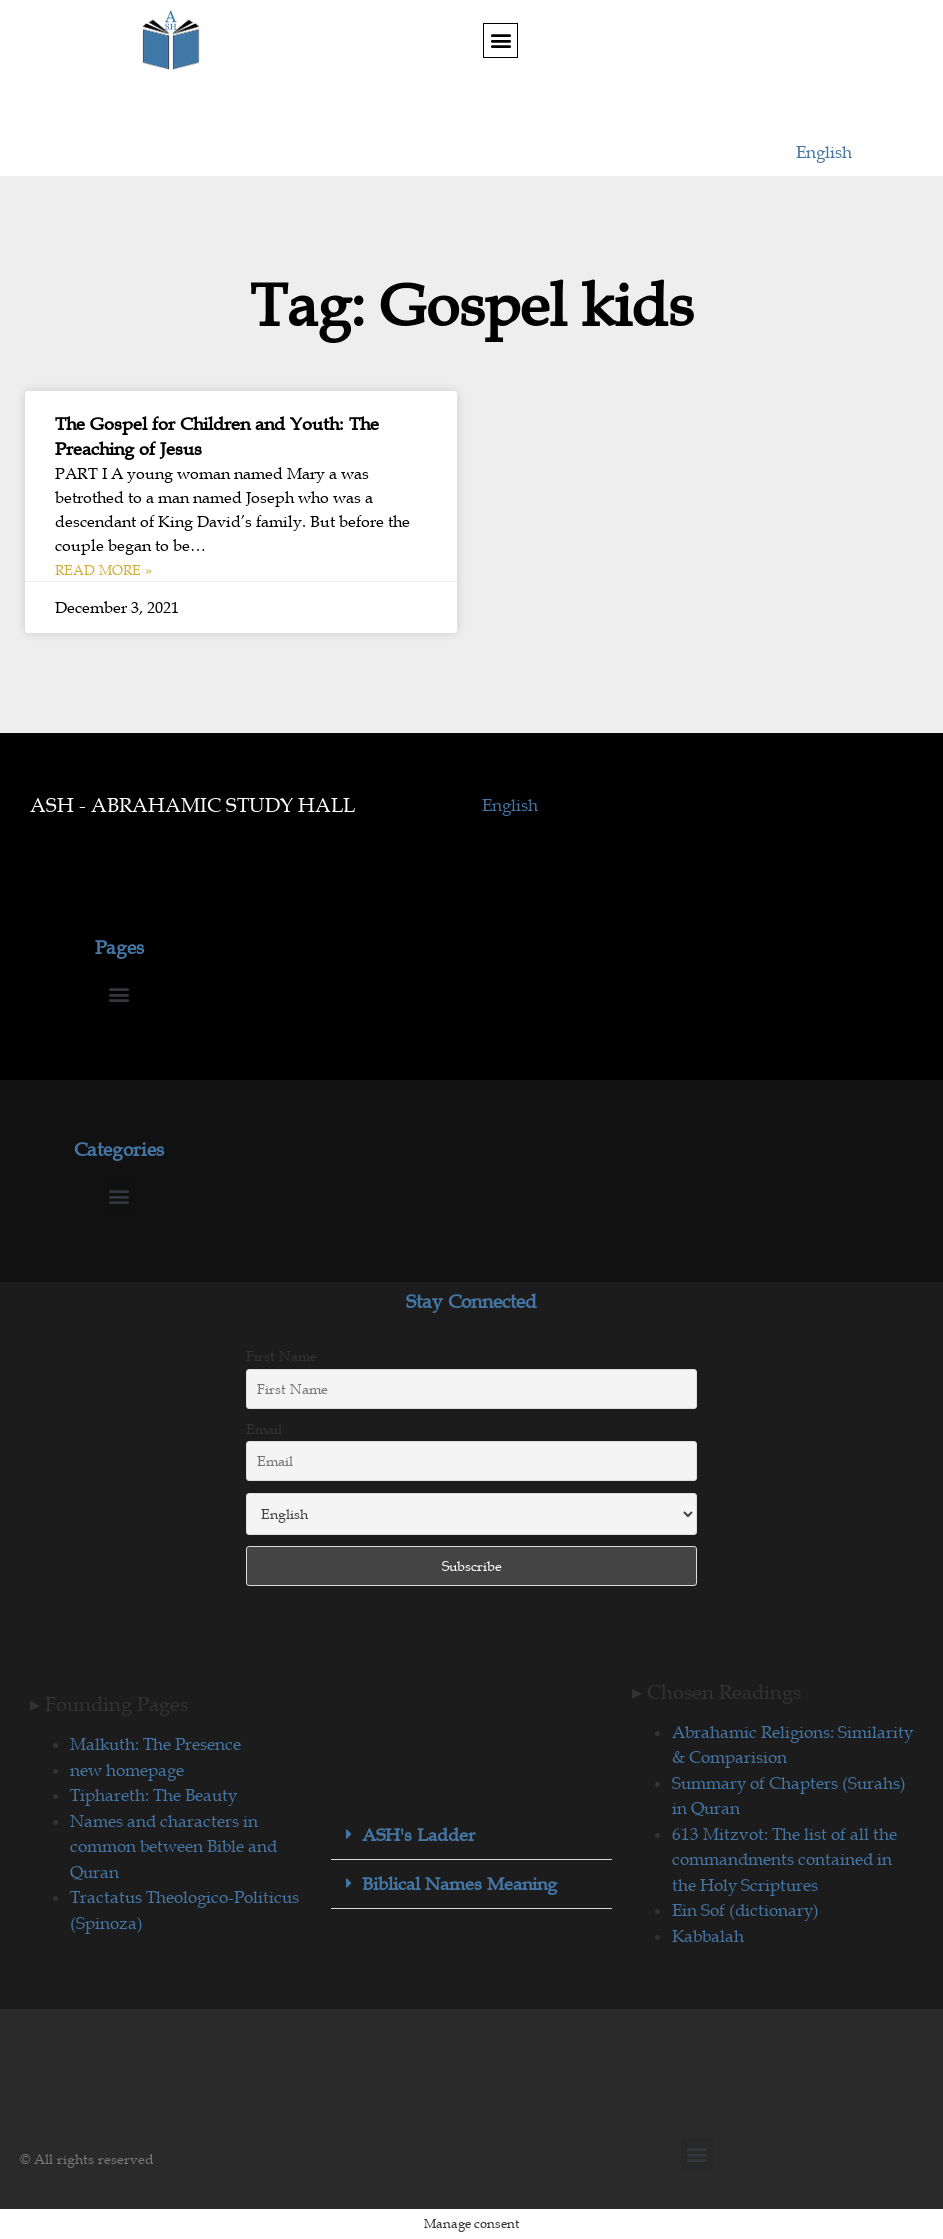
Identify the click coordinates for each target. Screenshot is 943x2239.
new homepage (127, 1770)
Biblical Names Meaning (459, 1884)
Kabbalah (708, 1936)
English (824, 152)
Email (264, 1429)
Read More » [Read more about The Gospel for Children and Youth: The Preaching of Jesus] (103, 570)
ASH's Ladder (418, 1835)
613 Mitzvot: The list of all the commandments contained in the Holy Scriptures (784, 1859)
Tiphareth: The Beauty (153, 1795)
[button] (500, 40)
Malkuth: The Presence (155, 1744)
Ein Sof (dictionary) (745, 1910)
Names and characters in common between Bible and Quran (173, 1846)
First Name (281, 1356)
